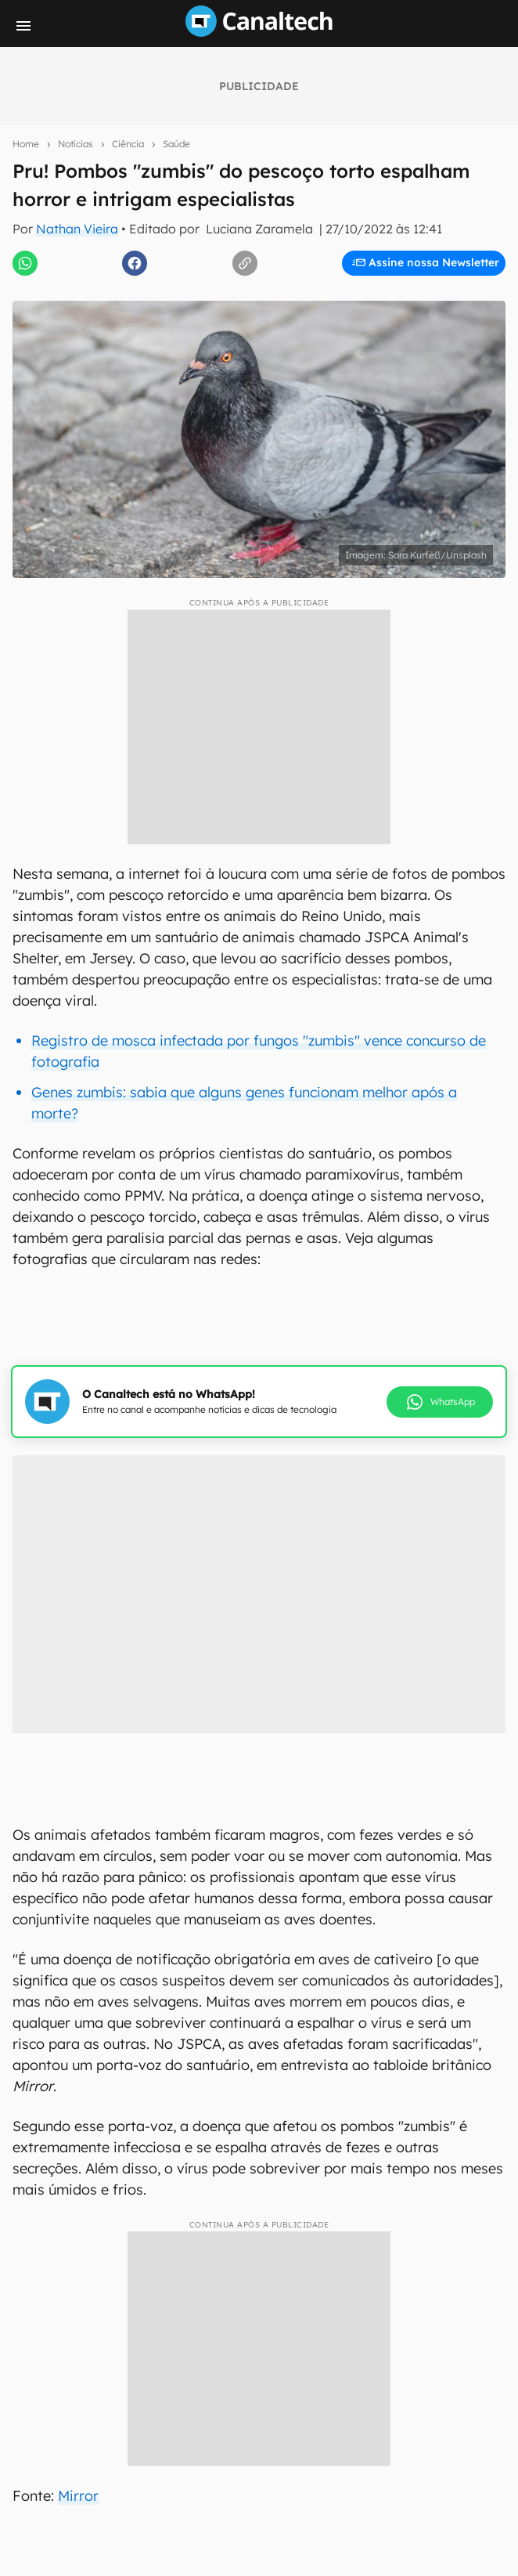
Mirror (78, 2496)
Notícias (75, 144)
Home (26, 144)
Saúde (176, 144)
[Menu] (23, 25)
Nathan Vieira (77, 229)
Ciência (128, 144)
